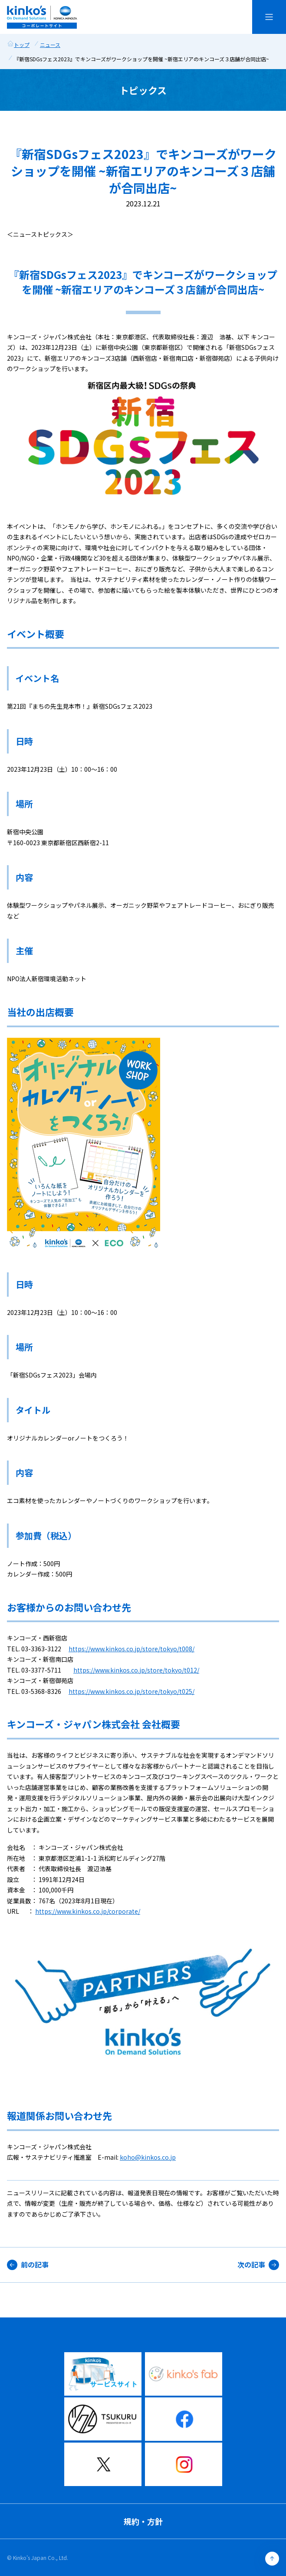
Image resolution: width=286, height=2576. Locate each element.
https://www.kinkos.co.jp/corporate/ (87, 1911)
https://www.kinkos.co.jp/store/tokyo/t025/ (131, 1691)
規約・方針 (143, 2521)
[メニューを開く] (269, 17)
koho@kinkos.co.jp (148, 2157)
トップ (22, 44)
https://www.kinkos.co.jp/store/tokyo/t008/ (131, 1648)
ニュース (50, 44)
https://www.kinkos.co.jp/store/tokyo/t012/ (136, 1670)
